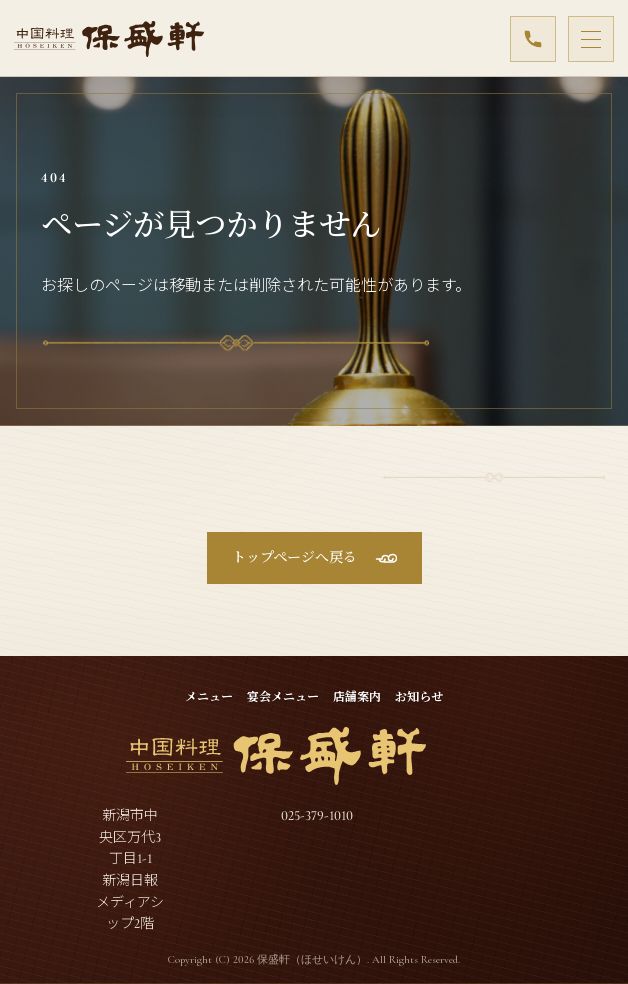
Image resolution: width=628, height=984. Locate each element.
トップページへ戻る (294, 557)
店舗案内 (357, 697)
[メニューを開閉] (591, 39)
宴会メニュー (283, 697)
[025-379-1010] (533, 39)
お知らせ (419, 697)
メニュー (209, 697)
